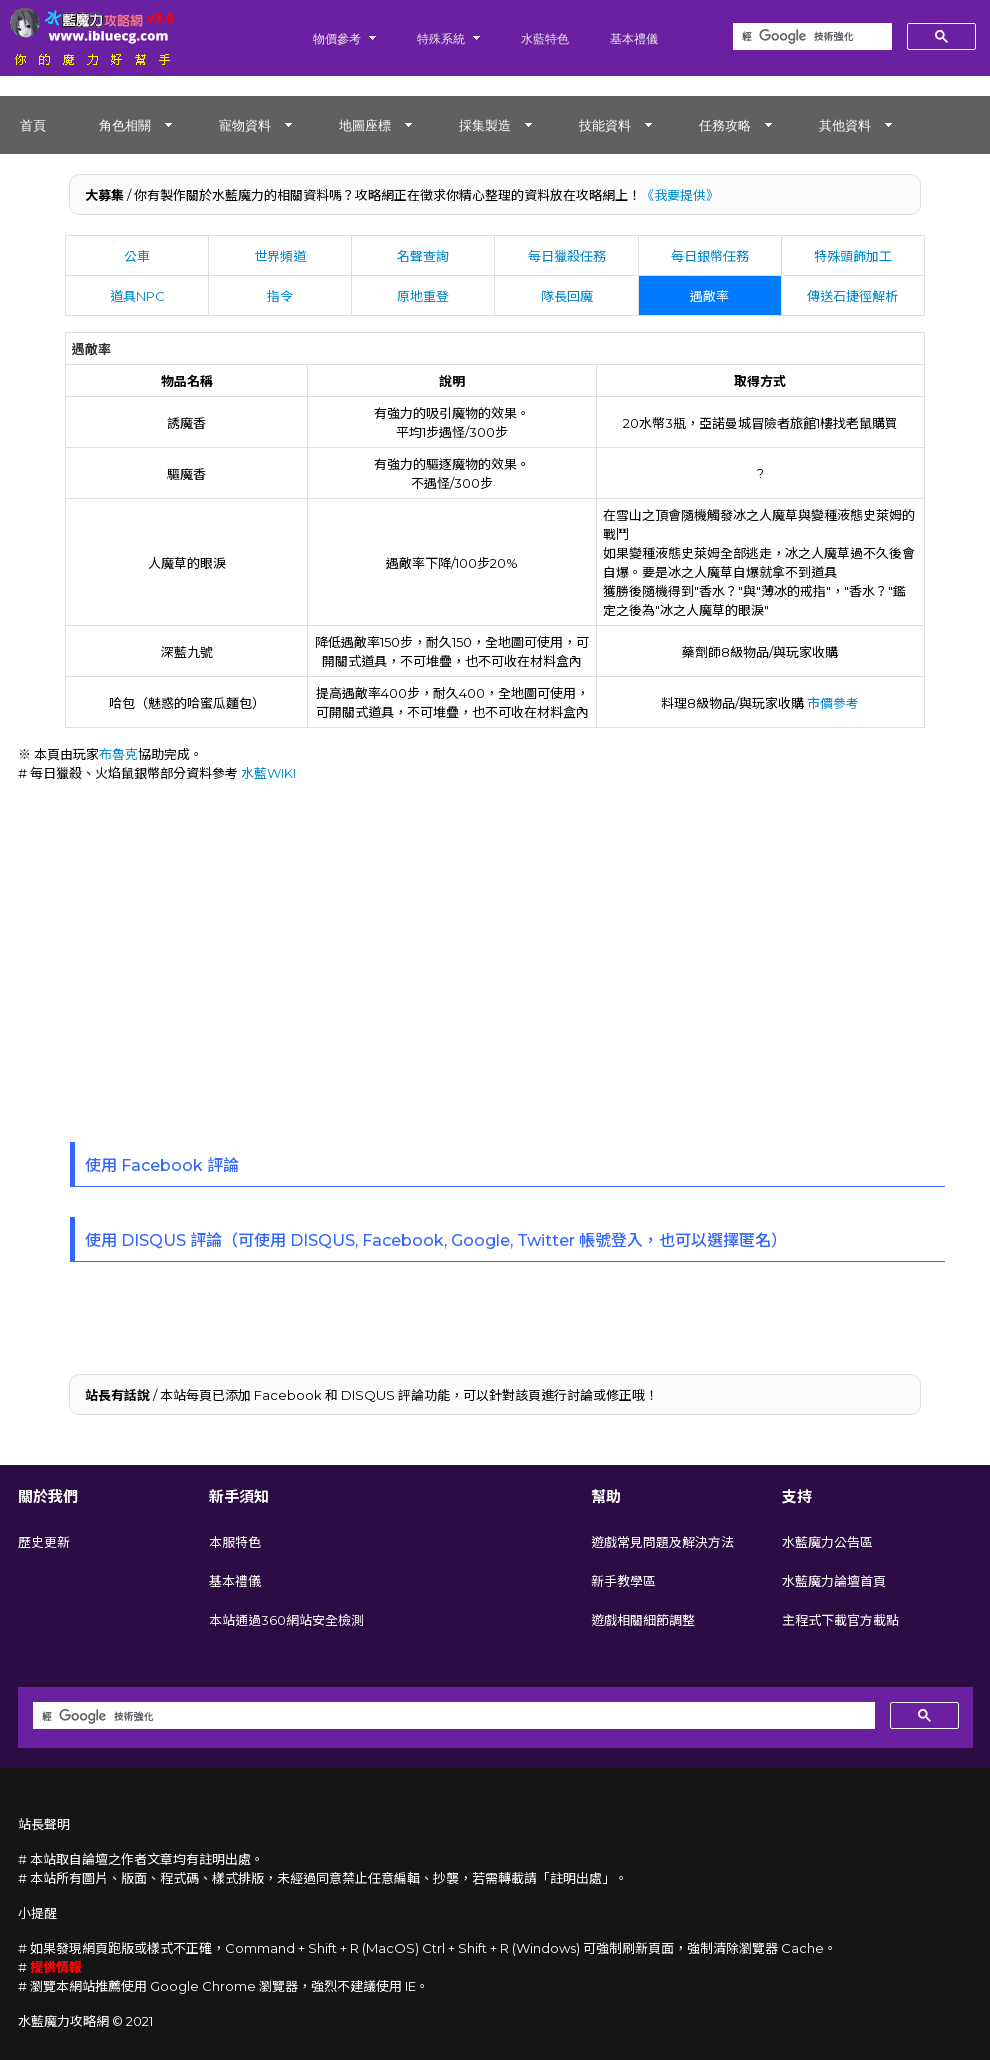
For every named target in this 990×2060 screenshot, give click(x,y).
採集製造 (485, 125)
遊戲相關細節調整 (643, 1620)
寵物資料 (245, 125)
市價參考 (833, 703)
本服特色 (235, 1542)
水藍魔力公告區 (827, 1542)
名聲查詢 (423, 256)
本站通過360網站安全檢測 (286, 1620)
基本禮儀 (634, 38)
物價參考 (337, 38)
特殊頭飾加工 (853, 256)
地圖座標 (365, 125)
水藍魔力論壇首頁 (834, 1581)
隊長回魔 (567, 296)
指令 (280, 296)
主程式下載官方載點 (840, 1620)
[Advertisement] (495, 952)
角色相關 (125, 125)
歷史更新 (44, 1542)
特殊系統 (441, 38)
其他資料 (845, 125)
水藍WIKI (268, 773)
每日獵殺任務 (567, 256)
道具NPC (137, 296)
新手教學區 (623, 1581)
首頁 (33, 125)
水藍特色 (545, 38)
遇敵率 (709, 296)
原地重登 (423, 296)
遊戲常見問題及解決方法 (662, 1542)
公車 (137, 256)
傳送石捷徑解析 (852, 296)
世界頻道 (280, 256)
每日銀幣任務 (710, 256)
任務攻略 (725, 125)
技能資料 (605, 125)
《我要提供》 (680, 195)
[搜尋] (810, 37)
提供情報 (56, 1967)
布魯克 (118, 754)
